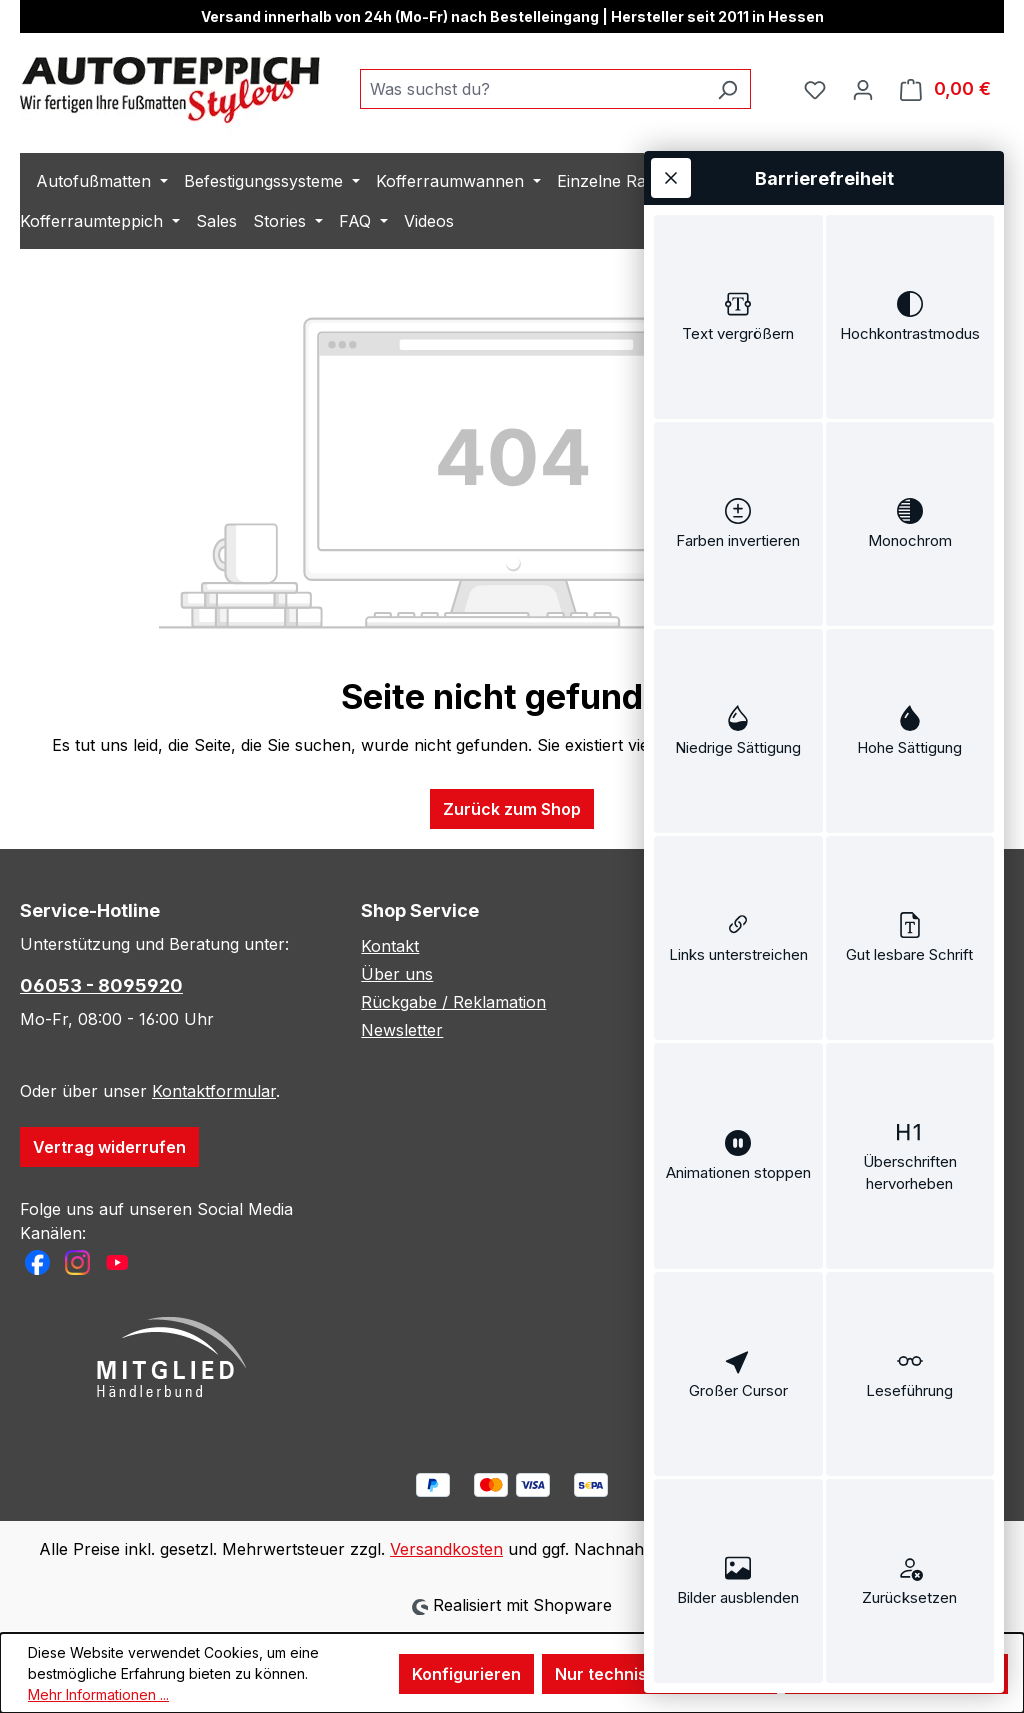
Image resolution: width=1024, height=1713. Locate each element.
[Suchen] (727, 89)
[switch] (738, 317)
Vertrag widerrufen (109, 1147)
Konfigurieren (466, 1674)
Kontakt (390, 946)
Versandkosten (446, 1549)
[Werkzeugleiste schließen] (671, 178)
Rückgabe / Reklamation (453, 1002)
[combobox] (532, 89)
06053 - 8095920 (101, 985)
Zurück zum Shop (512, 809)
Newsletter (402, 1030)
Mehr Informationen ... (98, 1694)
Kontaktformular (214, 1091)
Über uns (397, 974)
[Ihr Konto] (863, 89)
